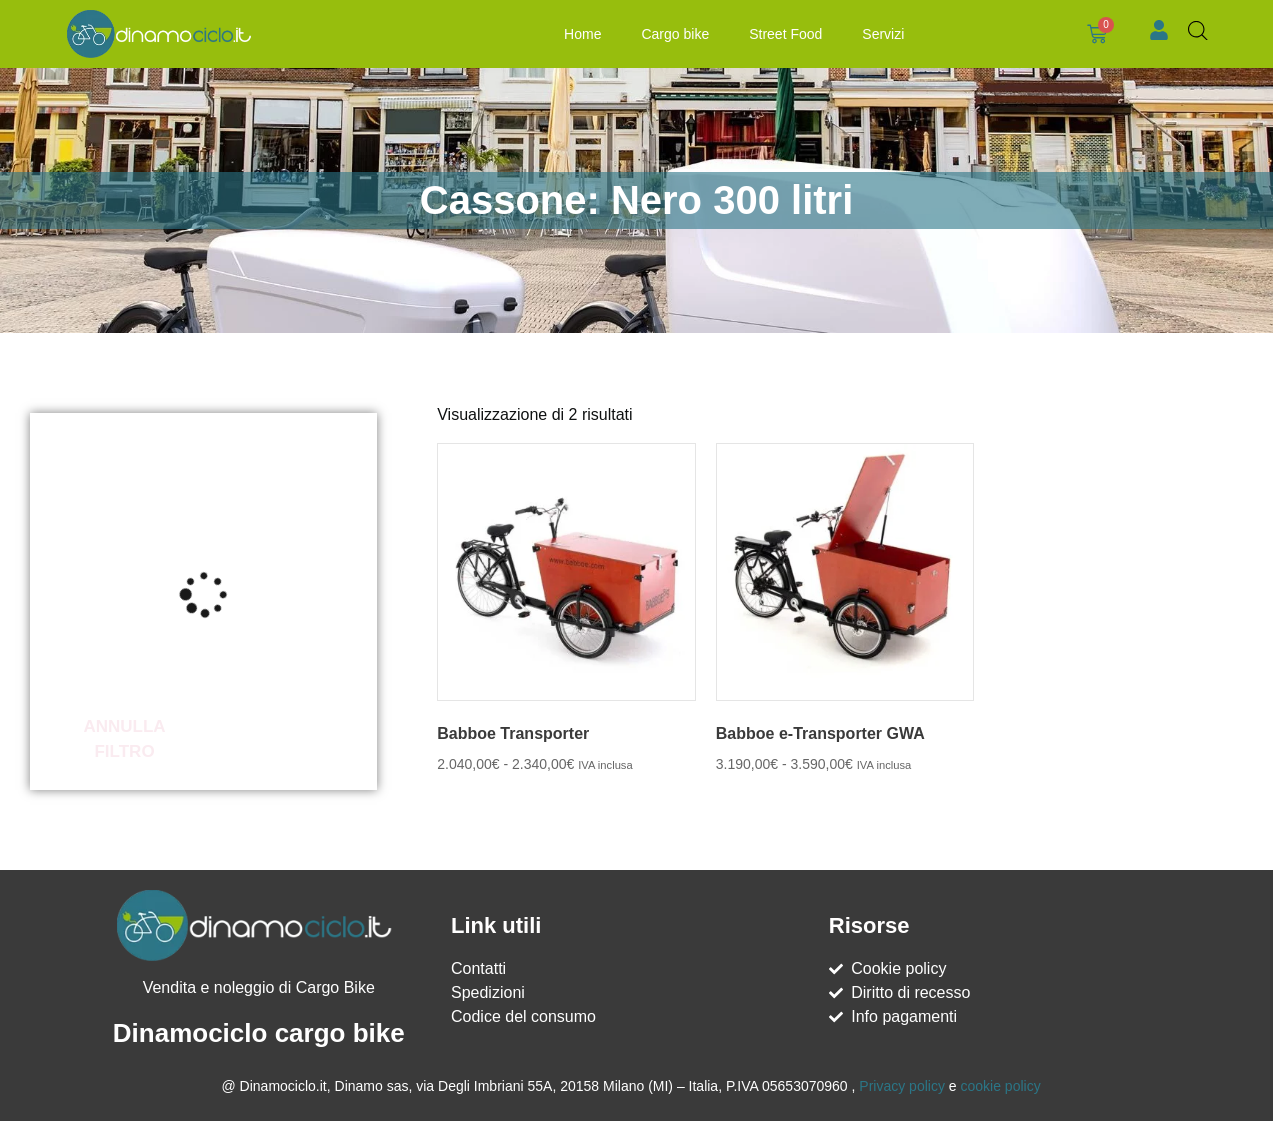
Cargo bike (675, 34)
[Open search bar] (1198, 31)
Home (582, 34)
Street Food (785, 34)
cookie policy (1000, 1086)
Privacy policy (902, 1086)
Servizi (883, 34)
